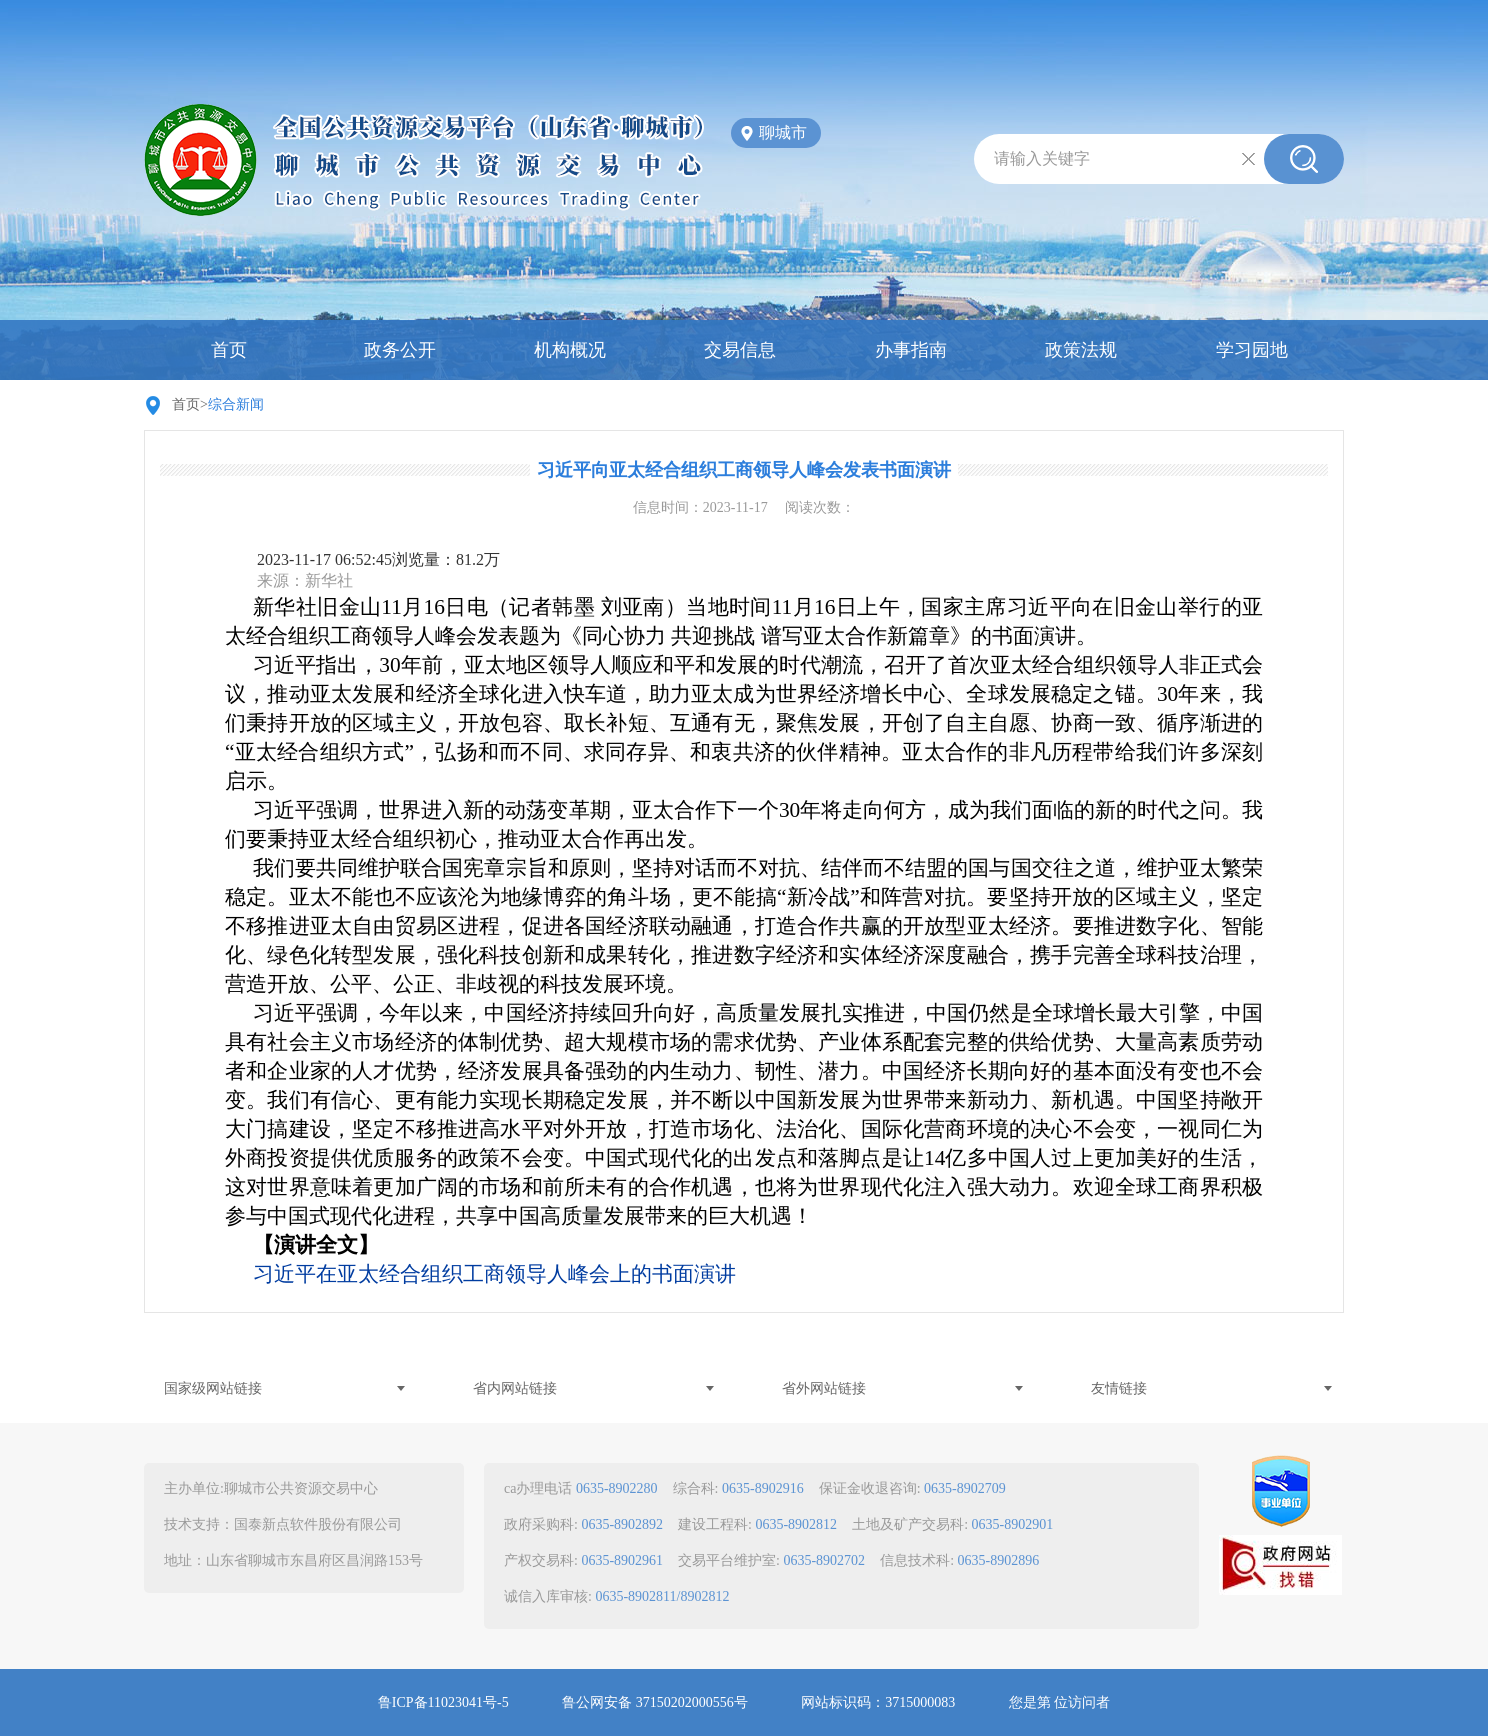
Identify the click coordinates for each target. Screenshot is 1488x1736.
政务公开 (400, 350)
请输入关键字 (1042, 158)
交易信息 (740, 350)
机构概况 (570, 350)
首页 (229, 350)
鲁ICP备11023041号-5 (443, 1702)
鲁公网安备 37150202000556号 (655, 1702)
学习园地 (1252, 350)
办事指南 (911, 350)
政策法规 (1081, 350)
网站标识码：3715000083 (878, 1702)
